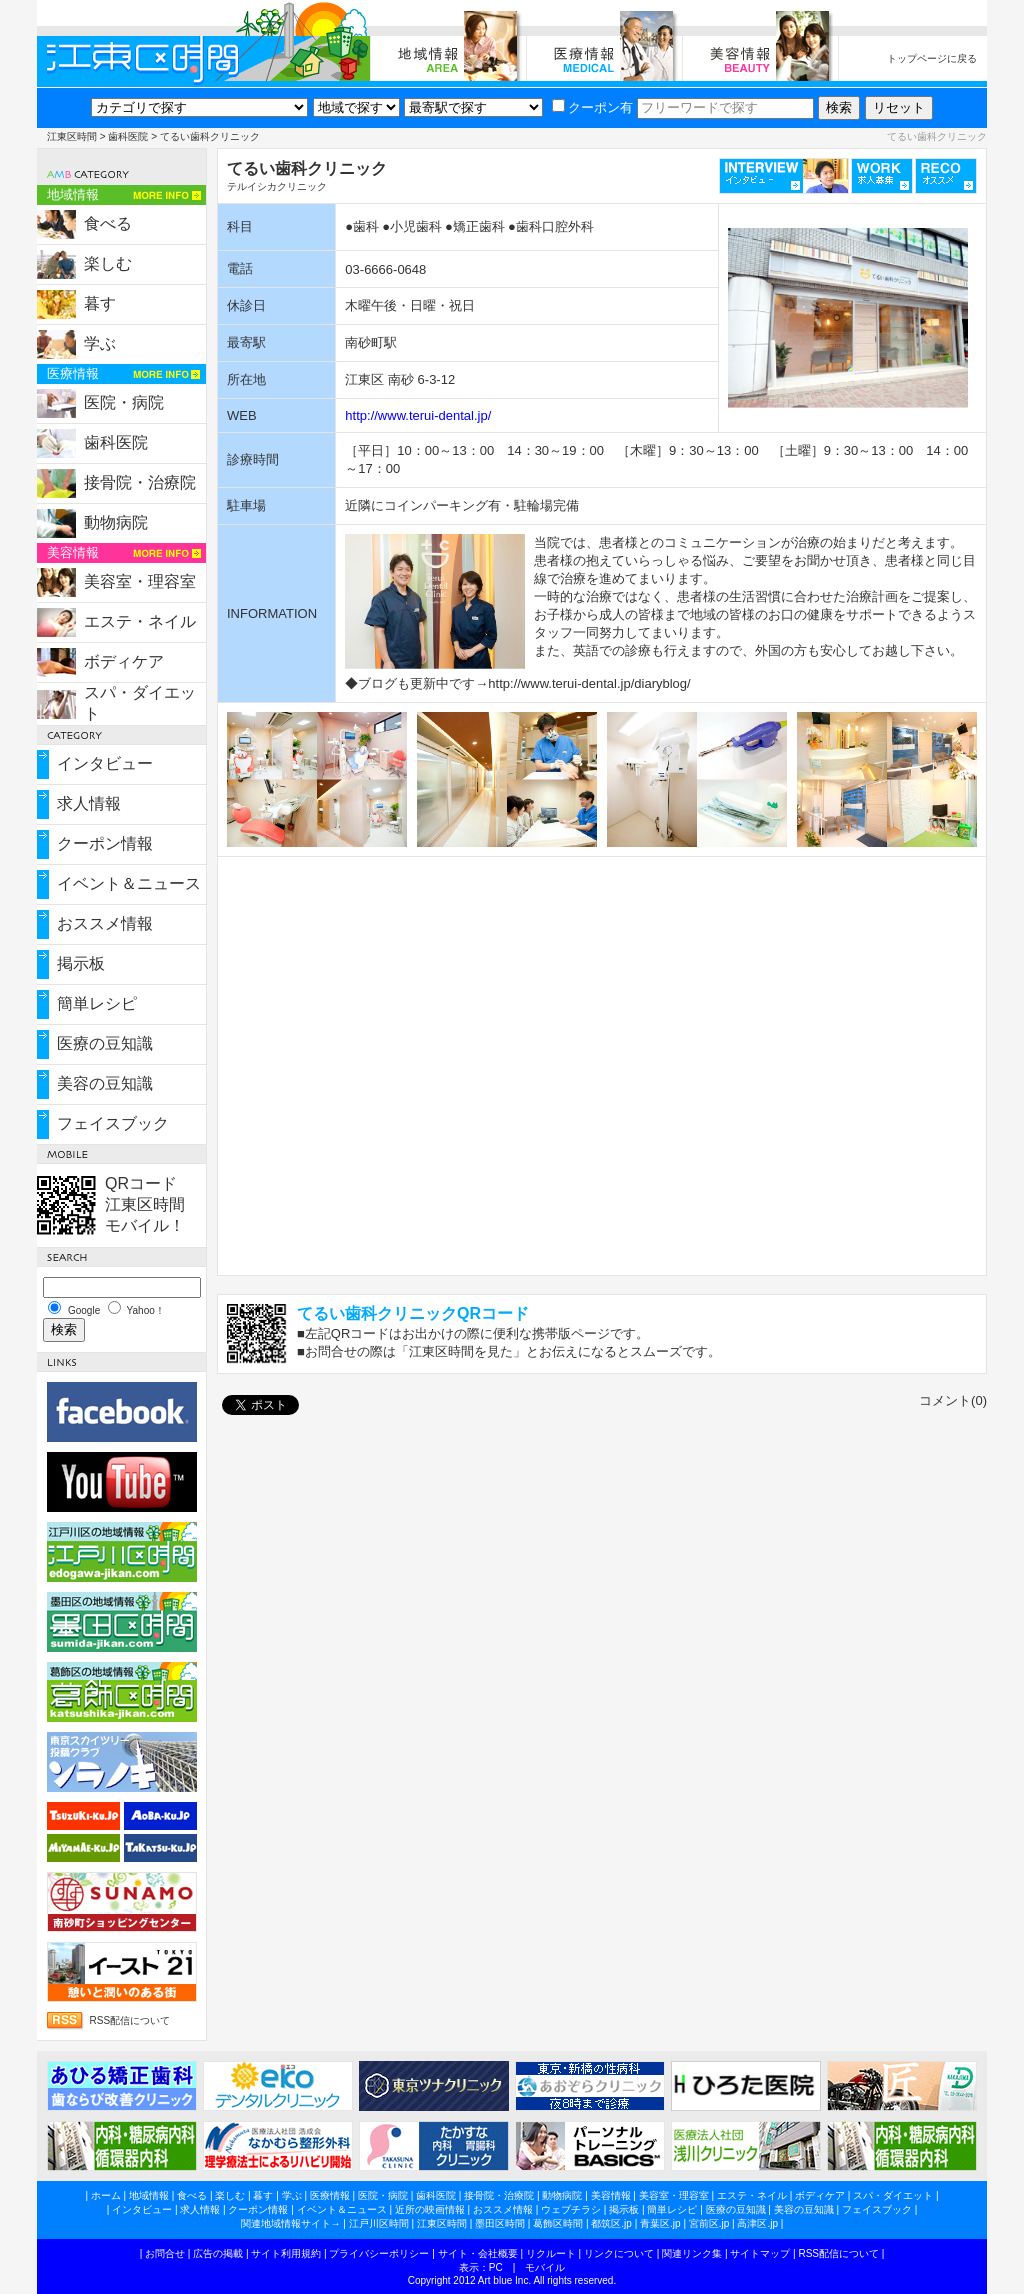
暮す (100, 303)
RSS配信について (130, 2020)
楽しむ (108, 263)
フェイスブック (113, 1123)
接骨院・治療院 (140, 482)
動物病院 (116, 522)
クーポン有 (592, 107)
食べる (108, 223)
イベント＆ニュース (129, 883)
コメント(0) (953, 1400)
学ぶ (100, 343)
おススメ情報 (105, 923)
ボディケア (124, 661)
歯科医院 (128, 136)
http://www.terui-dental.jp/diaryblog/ (589, 683)
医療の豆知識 (105, 1043)
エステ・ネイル (140, 621)
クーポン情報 (105, 843)
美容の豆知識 (105, 1083)
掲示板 (81, 963)
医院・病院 (124, 402)
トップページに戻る (932, 58)
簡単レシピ (97, 1003)
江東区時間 (72, 136)
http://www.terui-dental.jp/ (418, 415)
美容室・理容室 (140, 581)
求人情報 (89, 803)
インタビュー (105, 763)
